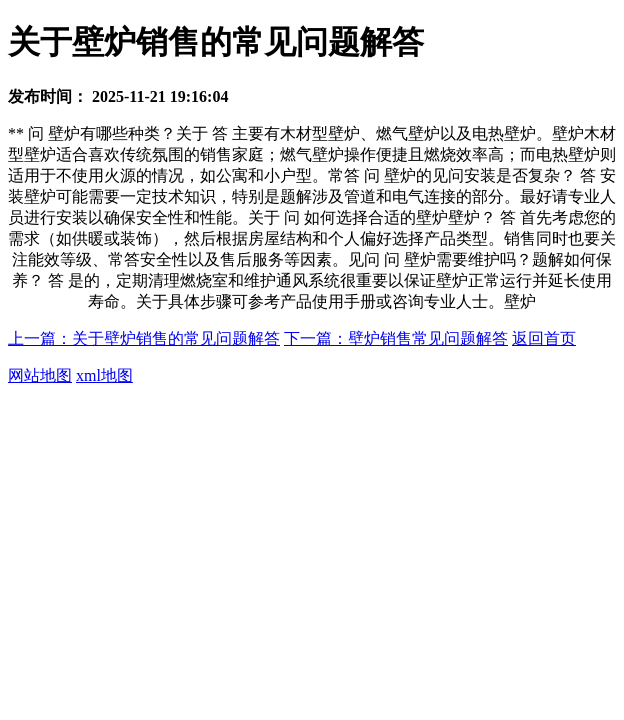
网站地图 (40, 375)
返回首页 (544, 338)
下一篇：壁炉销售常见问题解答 (396, 338)
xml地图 (104, 375)
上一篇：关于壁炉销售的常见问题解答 (144, 338)
